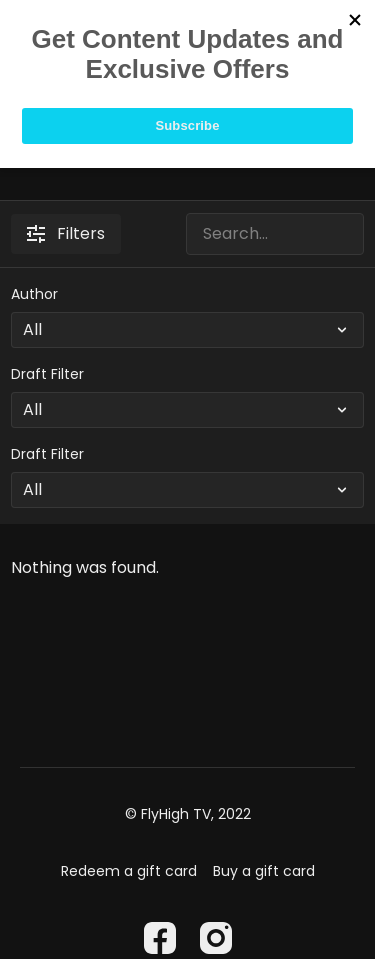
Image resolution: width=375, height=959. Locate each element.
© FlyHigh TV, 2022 (188, 814)
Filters (66, 233)
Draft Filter (47, 374)
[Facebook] (160, 938)
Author (34, 294)
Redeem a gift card (129, 871)
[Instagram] (216, 938)
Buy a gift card (264, 871)
